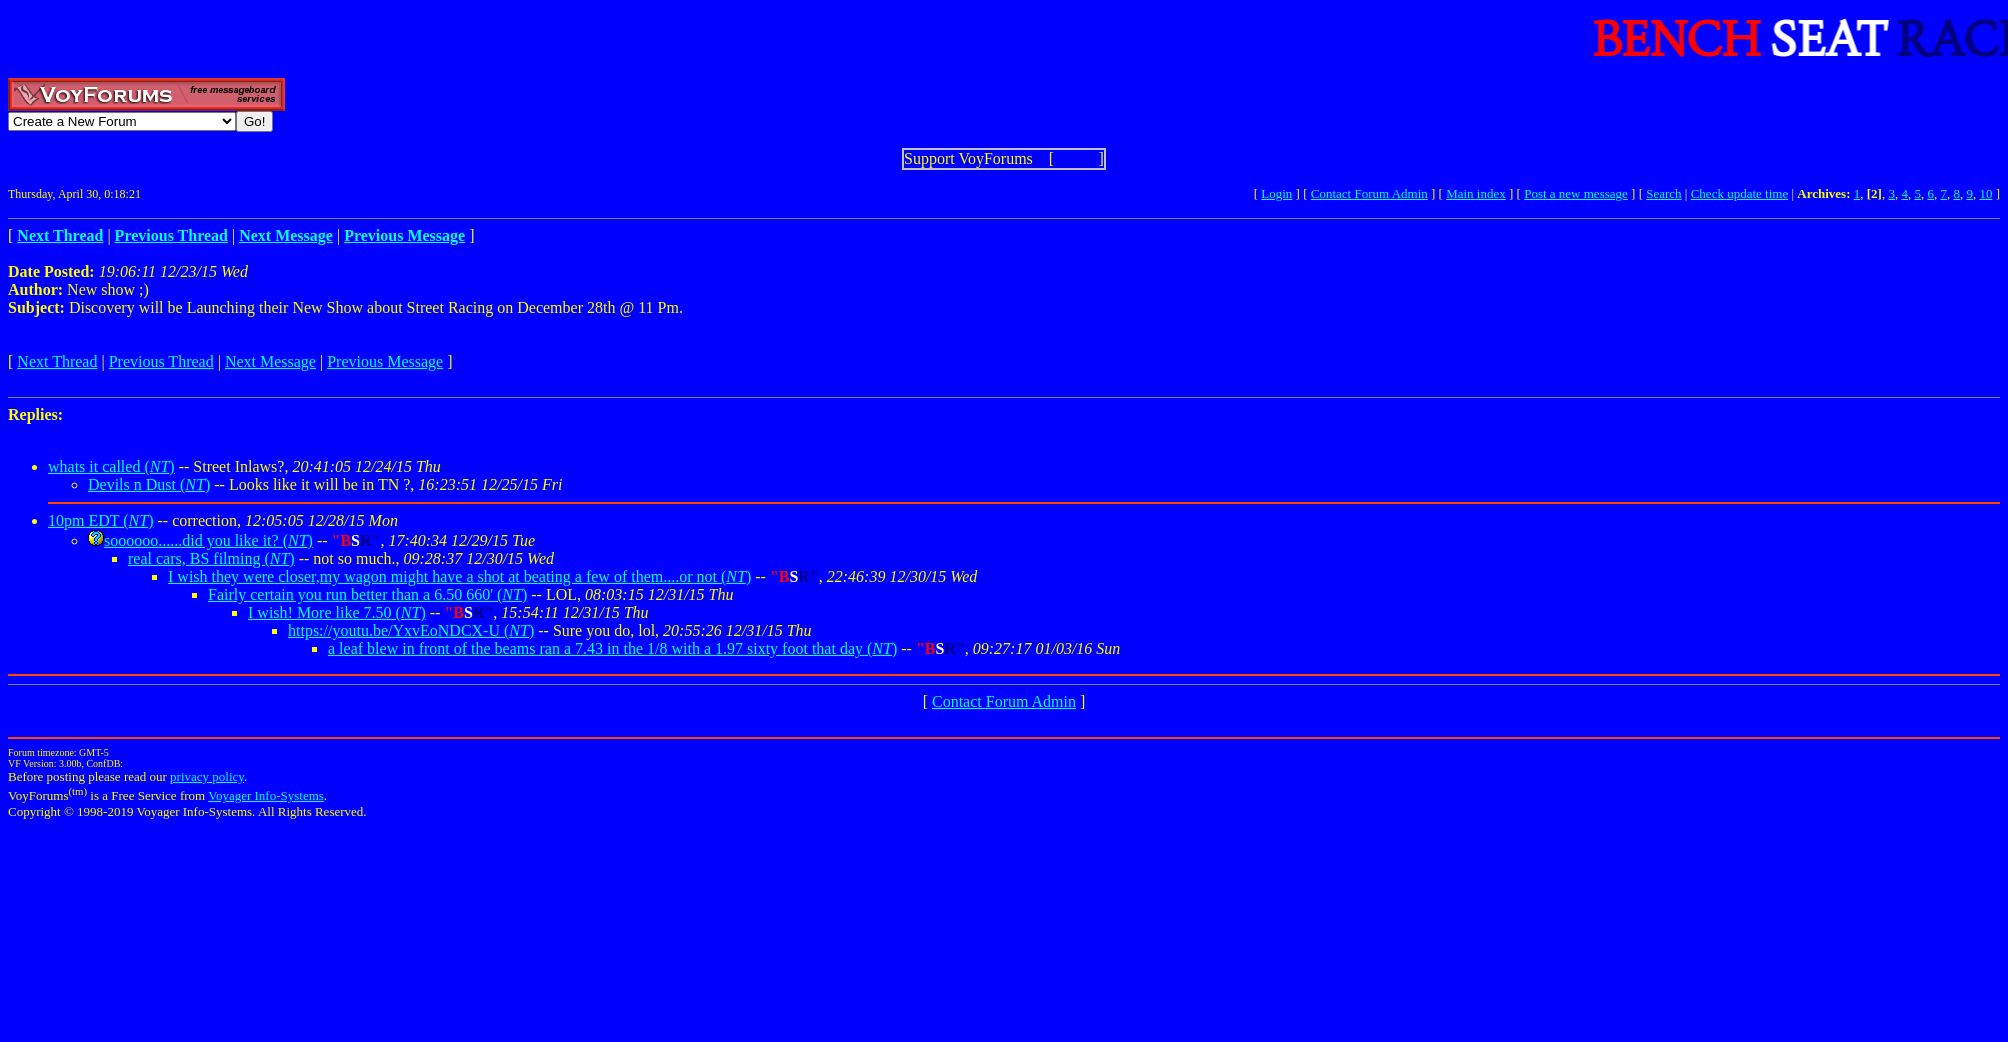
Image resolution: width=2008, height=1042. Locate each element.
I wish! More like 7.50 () (337, 612)
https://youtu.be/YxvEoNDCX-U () (411, 630)
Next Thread (57, 361)
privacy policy (207, 776)
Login (1276, 193)
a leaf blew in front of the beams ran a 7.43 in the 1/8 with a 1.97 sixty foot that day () (612, 648)
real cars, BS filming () (211, 558)
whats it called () (111, 466)
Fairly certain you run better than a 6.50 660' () (367, 594)
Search (1663, 193)
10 (1985, 193)
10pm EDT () (101, 520)
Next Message (270, 361)
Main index (1476, 193)
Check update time (1739, 193)
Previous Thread (161, 361)
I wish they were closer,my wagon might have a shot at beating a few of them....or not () (459, 576)
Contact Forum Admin (1369, 193)
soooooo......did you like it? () (208, 540)
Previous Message (385, 361)
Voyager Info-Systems (266, 795)
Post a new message (1576, 193)
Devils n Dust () (149, 484)
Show (1076, 158)
